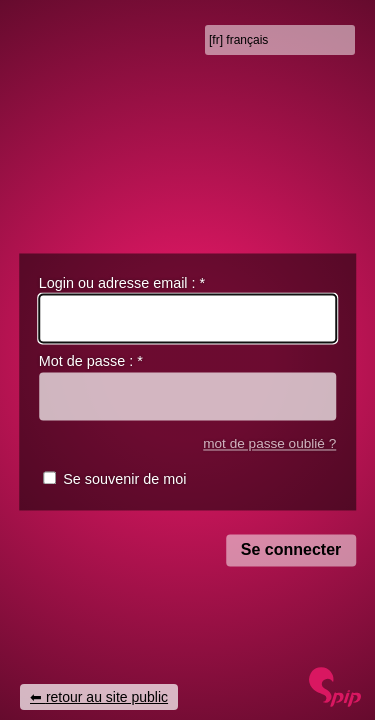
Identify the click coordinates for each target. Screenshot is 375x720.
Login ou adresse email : (122, 283)
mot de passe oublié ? (269, 443)
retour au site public (107, 697)
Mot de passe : (91, 362)
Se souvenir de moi (124, 480)
